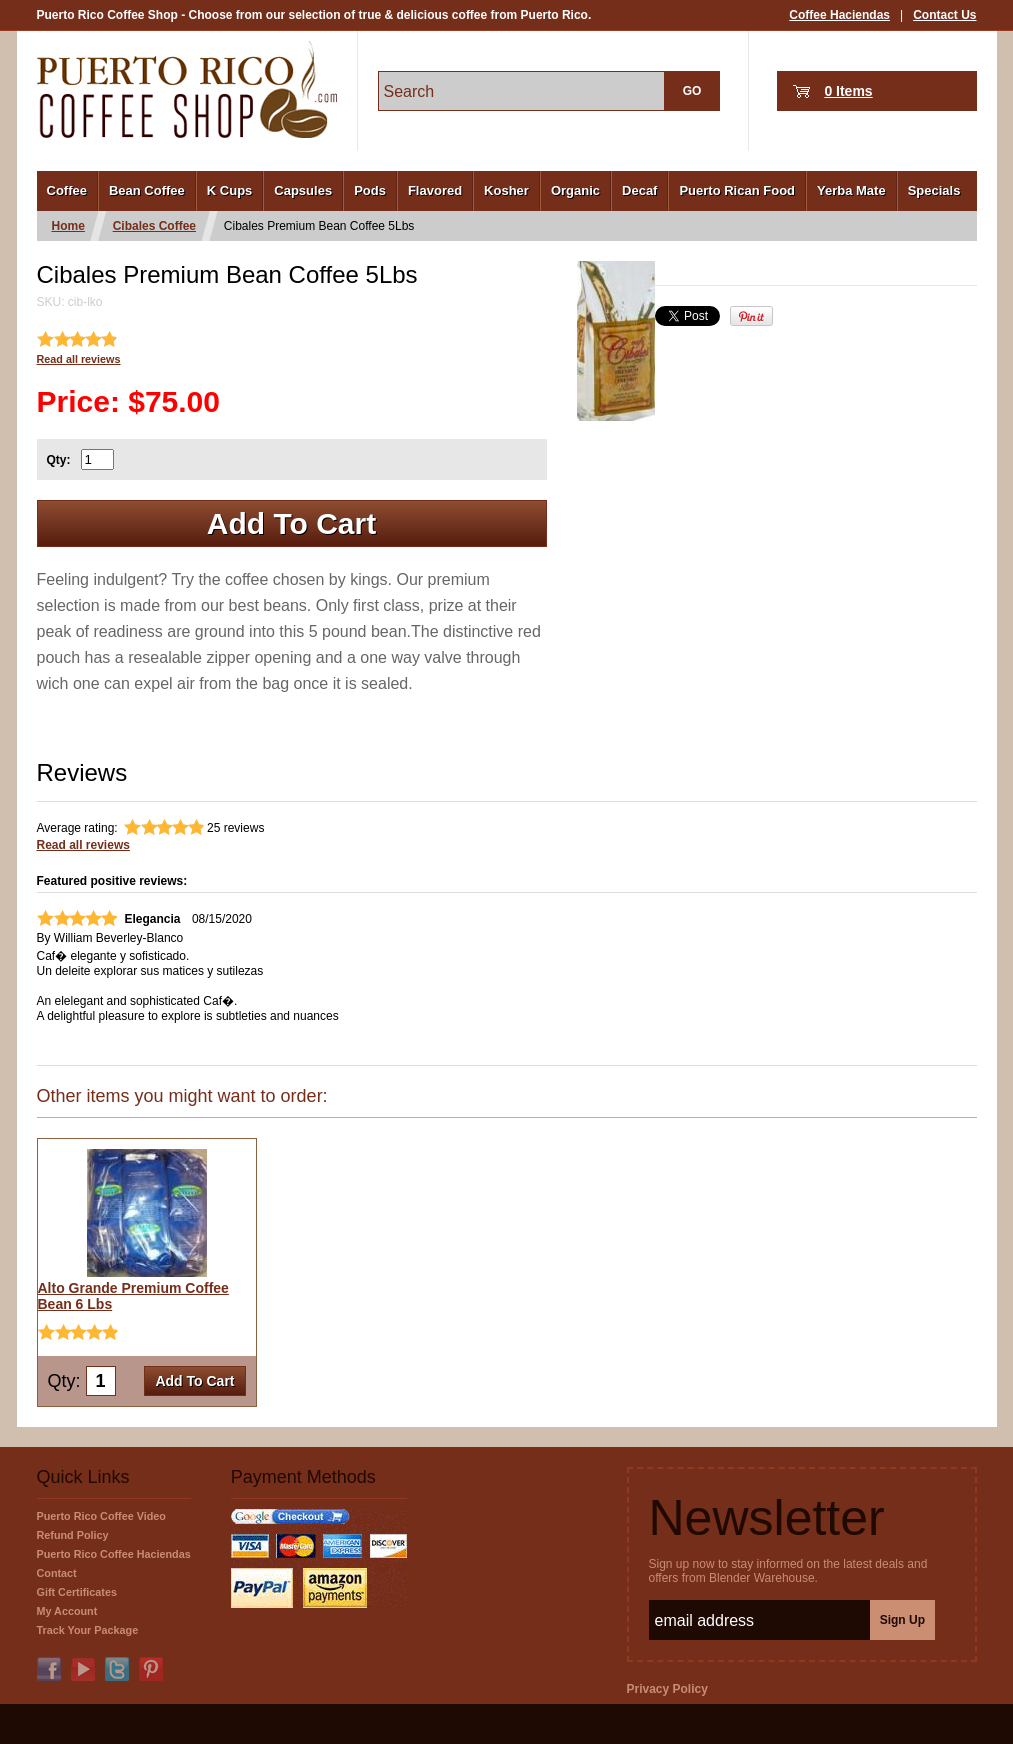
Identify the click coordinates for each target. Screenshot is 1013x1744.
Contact (57, 1573)
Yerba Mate (851, 190)
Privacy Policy (667, 1689)
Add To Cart (291, 523)
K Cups (230, 190)
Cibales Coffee (154, 226)
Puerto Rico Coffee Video (101, 1516)
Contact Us (944, 15)
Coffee (67, 190)
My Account (67, 1611)
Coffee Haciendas (839, 15)
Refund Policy (73, 1535)
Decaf (639, 190)
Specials (934, 190)
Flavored (435, 190)
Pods (370, 190)
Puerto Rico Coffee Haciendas (114, 1554)
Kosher (506, 190)
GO (692, 91)
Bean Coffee (147, 190)
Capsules (303, 190)
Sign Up (902, 1620)
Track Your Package (88, 1630)
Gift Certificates (77, 1592)
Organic (575, 190)
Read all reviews (79, 359)
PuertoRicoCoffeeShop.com (187, 89)
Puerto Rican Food (737, 190)
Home (68, 226)
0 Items (848, 91)
